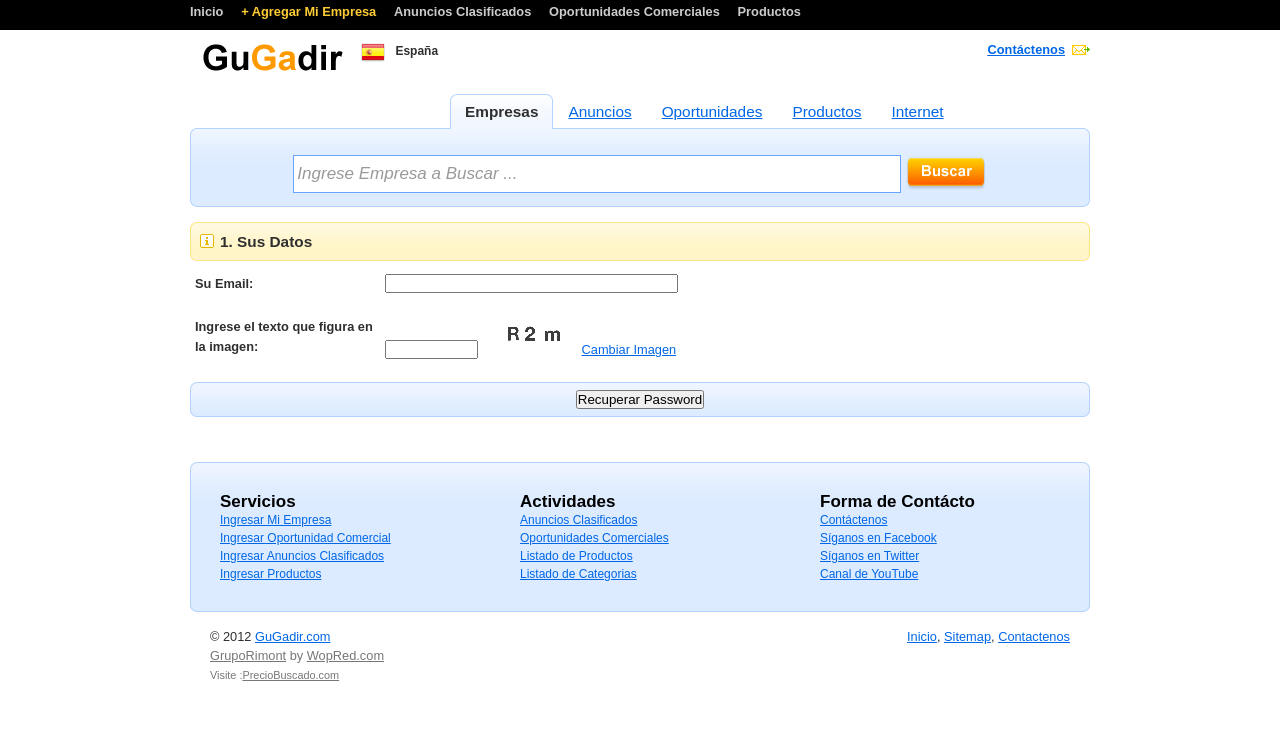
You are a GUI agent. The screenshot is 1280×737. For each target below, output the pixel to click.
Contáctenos (1027, 49)
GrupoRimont (248, 655)
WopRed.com (345, 655)
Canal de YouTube (869, 574)
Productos (769, 11)
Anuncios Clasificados (464, 11)
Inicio (208, 11)
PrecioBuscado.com (290, 675)
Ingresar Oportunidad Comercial (305, 538)
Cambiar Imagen (629, 349)
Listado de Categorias (578, 574)
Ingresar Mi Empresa (275, 520)
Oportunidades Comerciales (636, 11)
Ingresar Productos (270, 574)
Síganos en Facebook (878, 538)
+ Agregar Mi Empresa (310, 11)
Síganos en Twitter (869, 556)
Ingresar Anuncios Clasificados (302, 556)
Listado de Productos (576, 556)
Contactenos (1034, 636)
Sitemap (967, 636)
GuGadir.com (292, 636)
